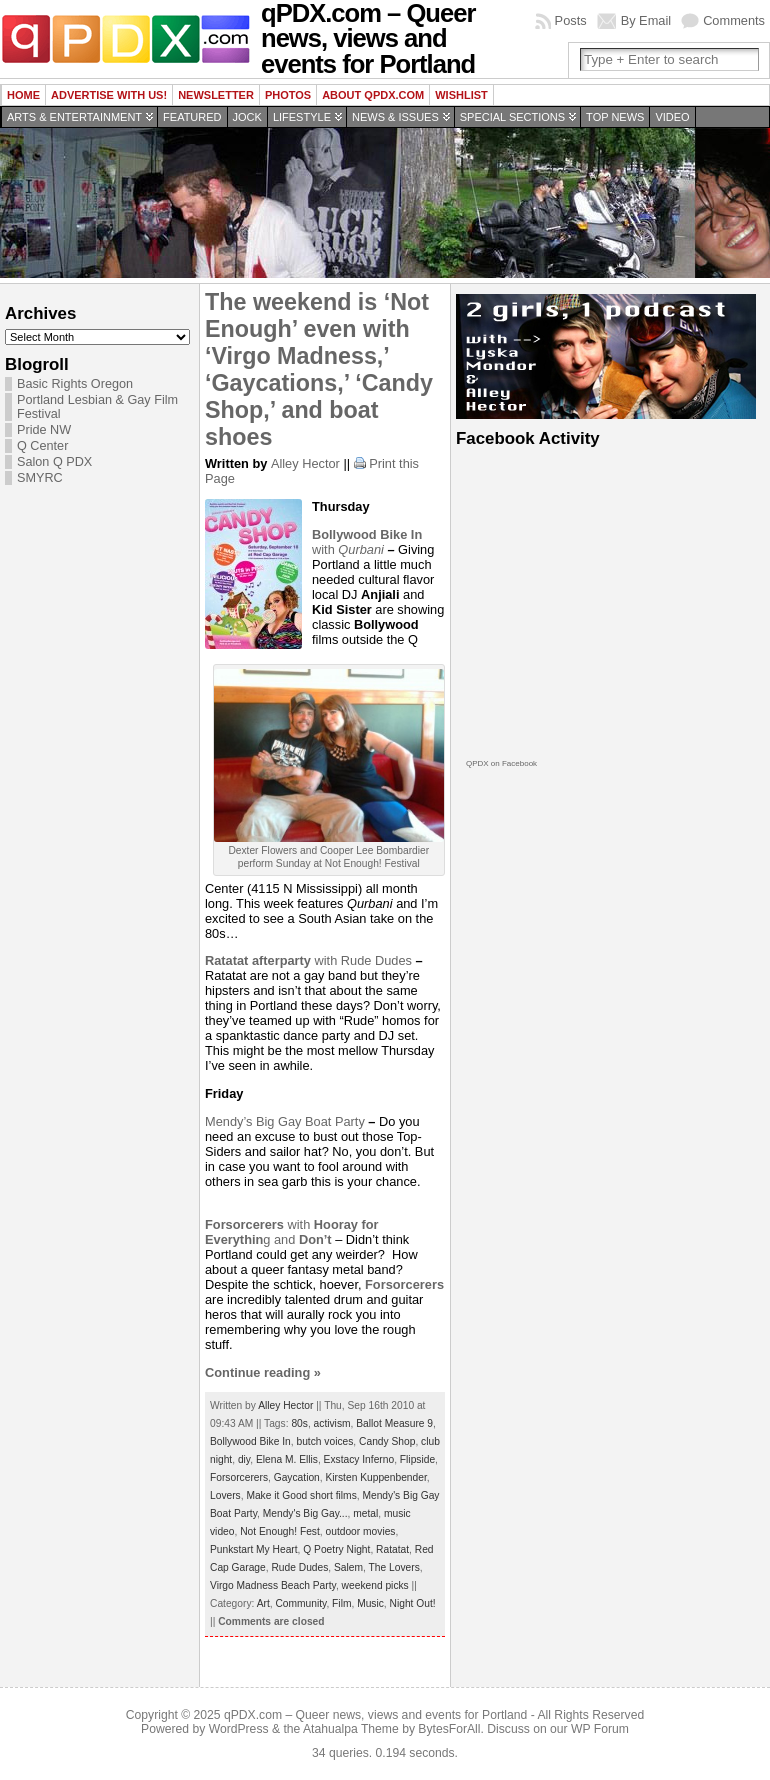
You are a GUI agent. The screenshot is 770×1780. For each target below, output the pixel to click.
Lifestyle (302, 117)
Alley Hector (305, 463)
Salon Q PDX (54, 462)
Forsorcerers (239, 1477)
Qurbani (361, 549)
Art (263, 1603)
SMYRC (40, 478)
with (273, 960)
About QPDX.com (373, 95)
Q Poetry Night (336, 1549)
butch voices (324, 1441)
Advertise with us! (109, 95)
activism (332, 1423)
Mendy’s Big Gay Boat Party (286, 1121)
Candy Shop (387, 1441)
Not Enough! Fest (280, 1531)
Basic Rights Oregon (75, 384)
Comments (734, 20)
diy (244, 1459)
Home (23, 95)
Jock (247, 117)
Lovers (225, 1495)
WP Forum (600, 1729)
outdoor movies (361, 1531)
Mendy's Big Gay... (305, 1513)
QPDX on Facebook (501, 763)
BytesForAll (449, 1729)
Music (370, 1603)
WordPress (239, 1729)
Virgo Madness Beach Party (273, 1585)
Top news (615, 117)
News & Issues (395, 117)
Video (672, 117)
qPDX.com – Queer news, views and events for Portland (375, 1715)
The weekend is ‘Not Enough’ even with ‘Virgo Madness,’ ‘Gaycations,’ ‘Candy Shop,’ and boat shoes (319, 369)
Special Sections (512, 117)
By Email (646, 20)
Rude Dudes (376, 960)
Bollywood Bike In (250, 1441)
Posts (571, 20)
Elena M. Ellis (287, 1459)
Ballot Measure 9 (394, 1423)
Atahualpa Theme (351, 1729)
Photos (288, 95)
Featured (192, 117)
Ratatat (392, 1549)
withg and (292, 1232)
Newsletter (216, 95)
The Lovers (394, 1567)
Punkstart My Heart (254, 1549)
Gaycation (297, 1477)
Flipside (417, 1459)
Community (300, 1603)
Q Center (42, 446)
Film (341, 1603)
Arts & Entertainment (74, 117)
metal (365, 1513)
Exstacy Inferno (359, 1459)
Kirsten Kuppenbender (375, 1477)
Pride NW (44, 430)
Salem (348, 1567)
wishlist (461, 95)
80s (299, 1423)
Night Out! (413, 1603)
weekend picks (375, 1585)
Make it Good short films (301, 1495)
